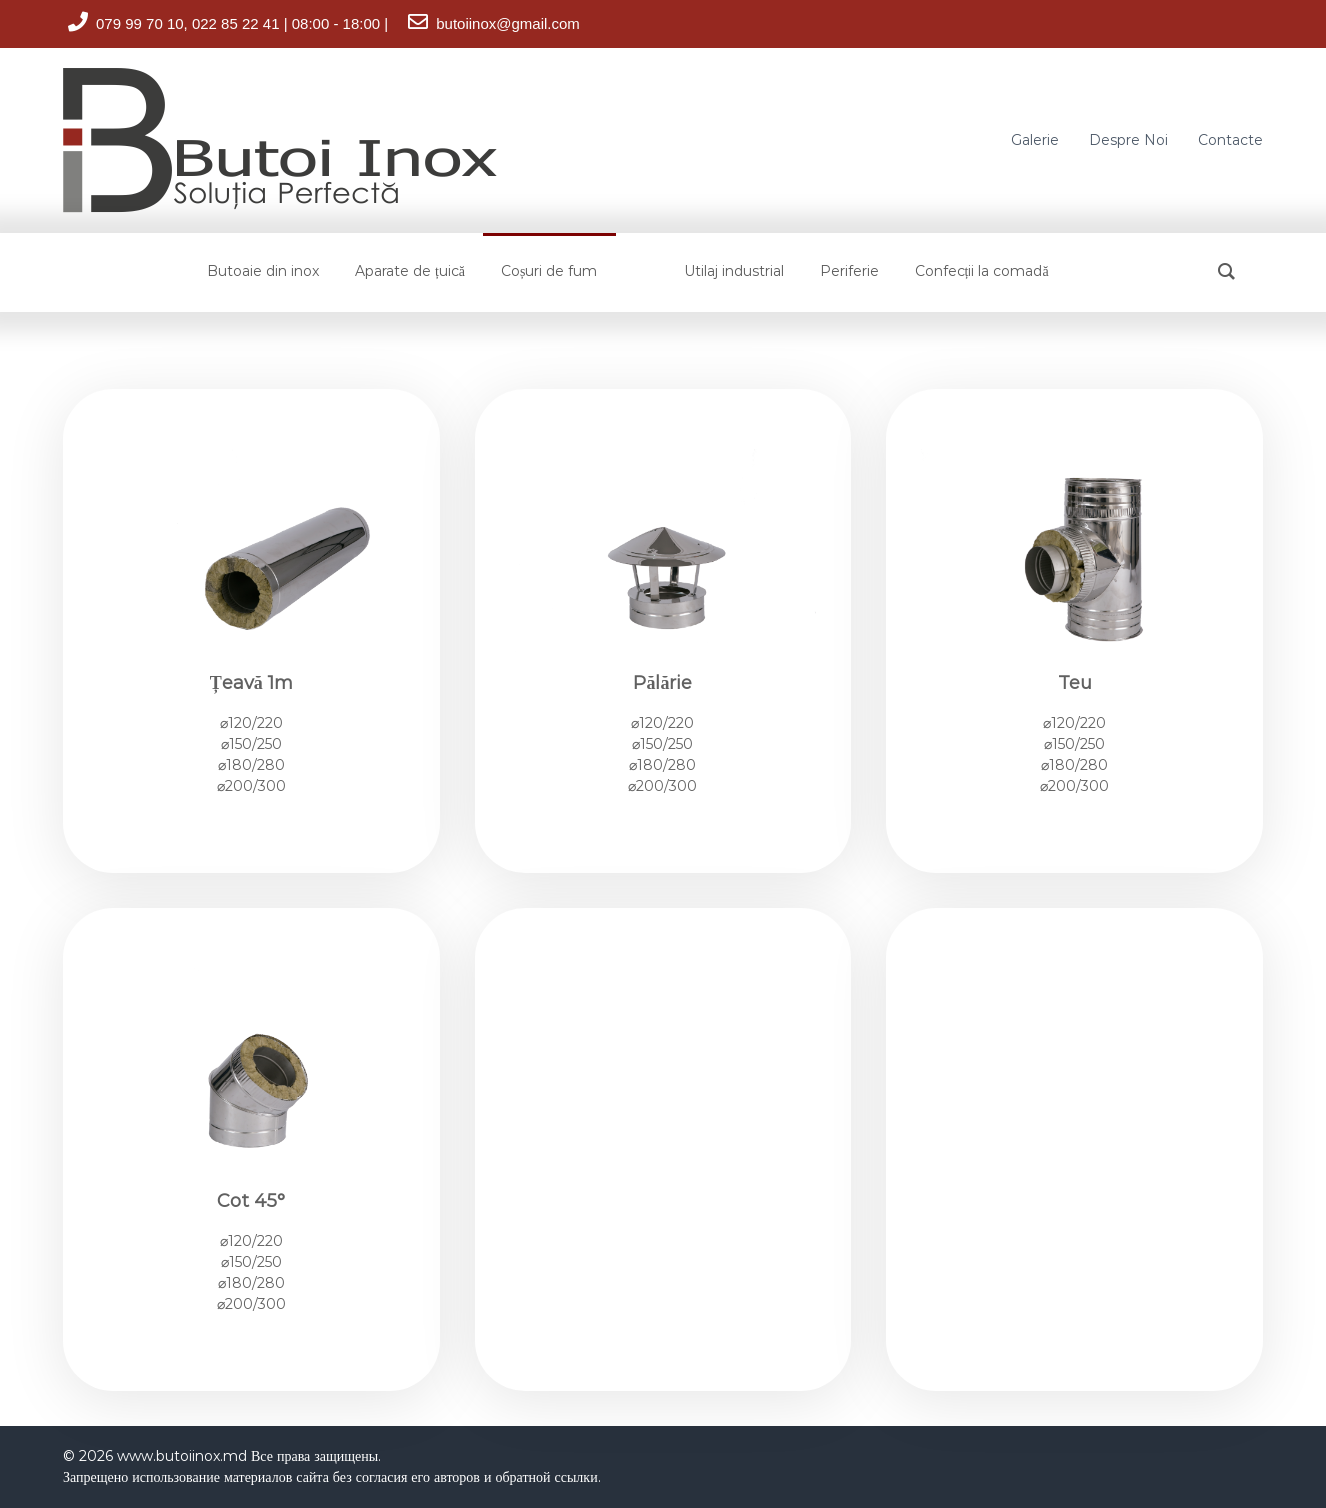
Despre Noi (1128, 140)
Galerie (1035, 140)
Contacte (1230, 140)
